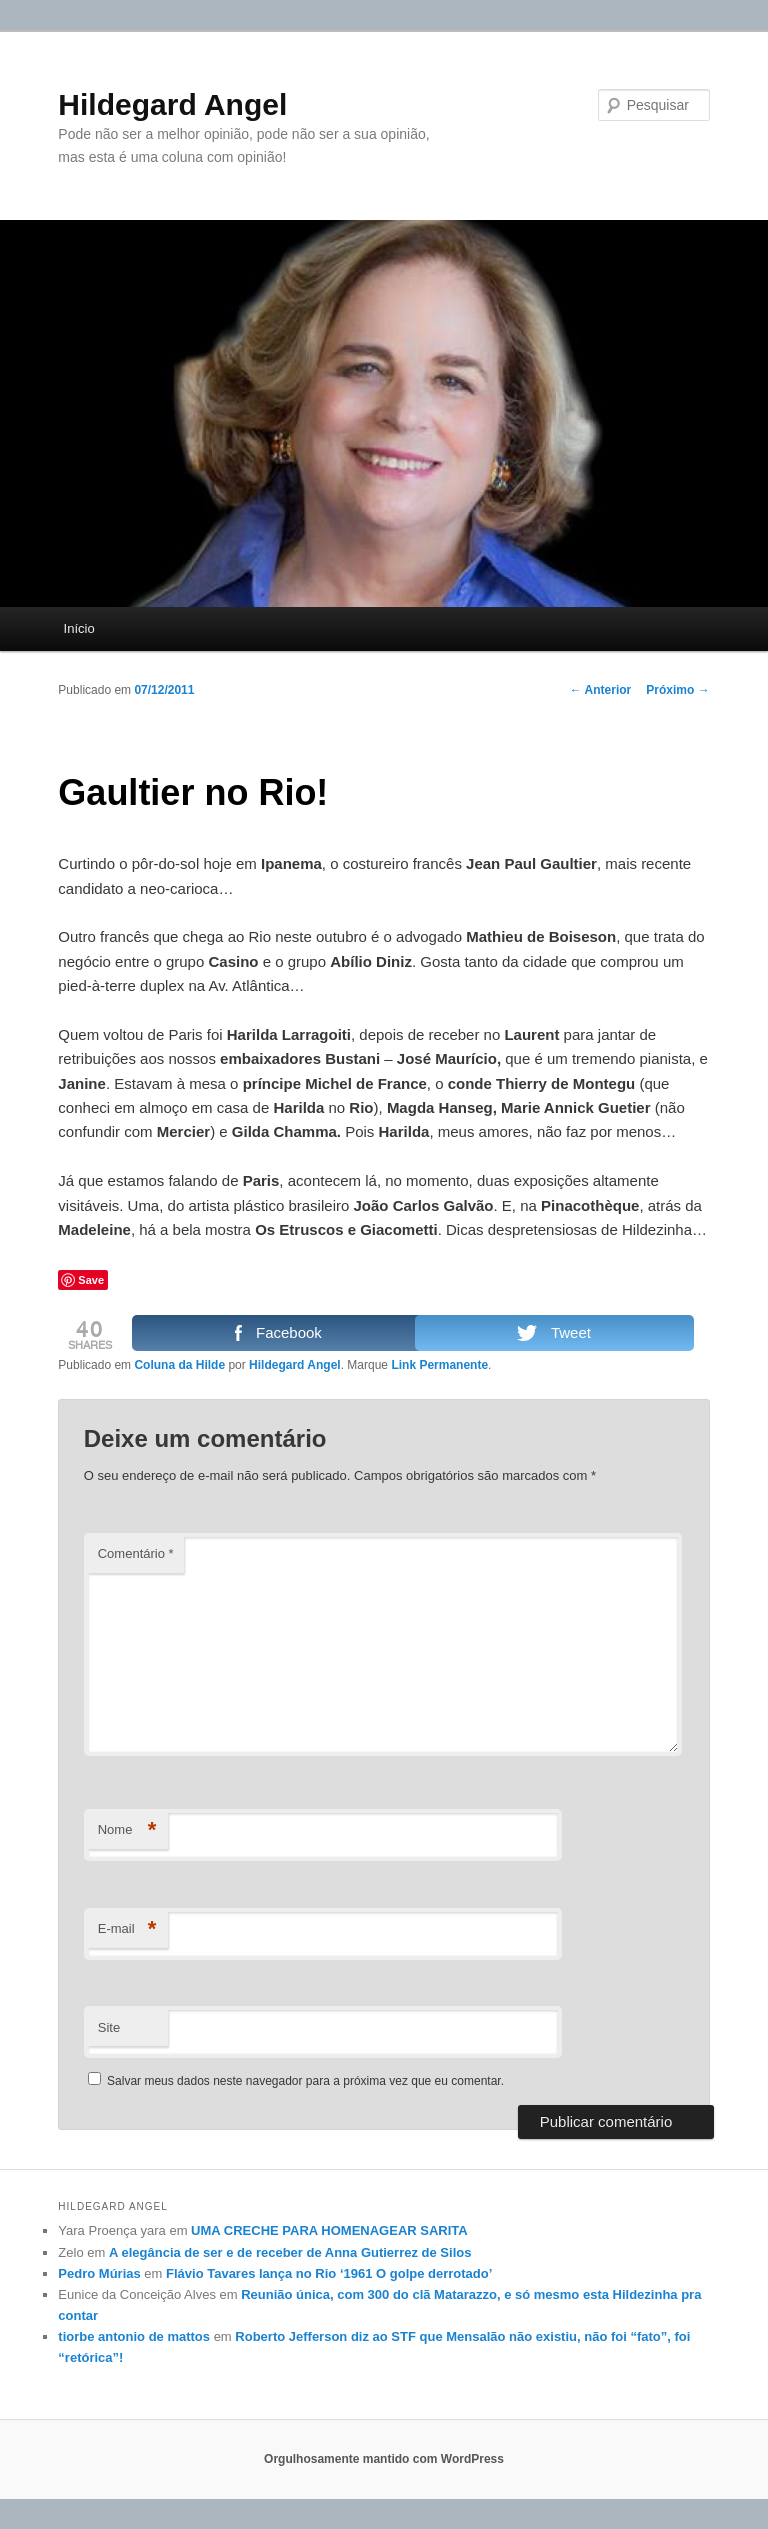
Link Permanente (439, 1365)
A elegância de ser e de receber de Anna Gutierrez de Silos (290, 2252)
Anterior (601, 690)
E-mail (127, 1929)
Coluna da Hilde (179, 1365)
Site (109, 2027)
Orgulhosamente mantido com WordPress (384, 2459)
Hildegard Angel (172, 104)
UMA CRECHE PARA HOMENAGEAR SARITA (329, 2230)
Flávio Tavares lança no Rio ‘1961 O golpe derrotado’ (329, 2273)
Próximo (677, 690)
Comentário (136, 1553)
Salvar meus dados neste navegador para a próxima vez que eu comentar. (305, 2081)
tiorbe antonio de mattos (134, 2336)
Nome (127, 1830)
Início (79, 628)
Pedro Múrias (99, 2273)
